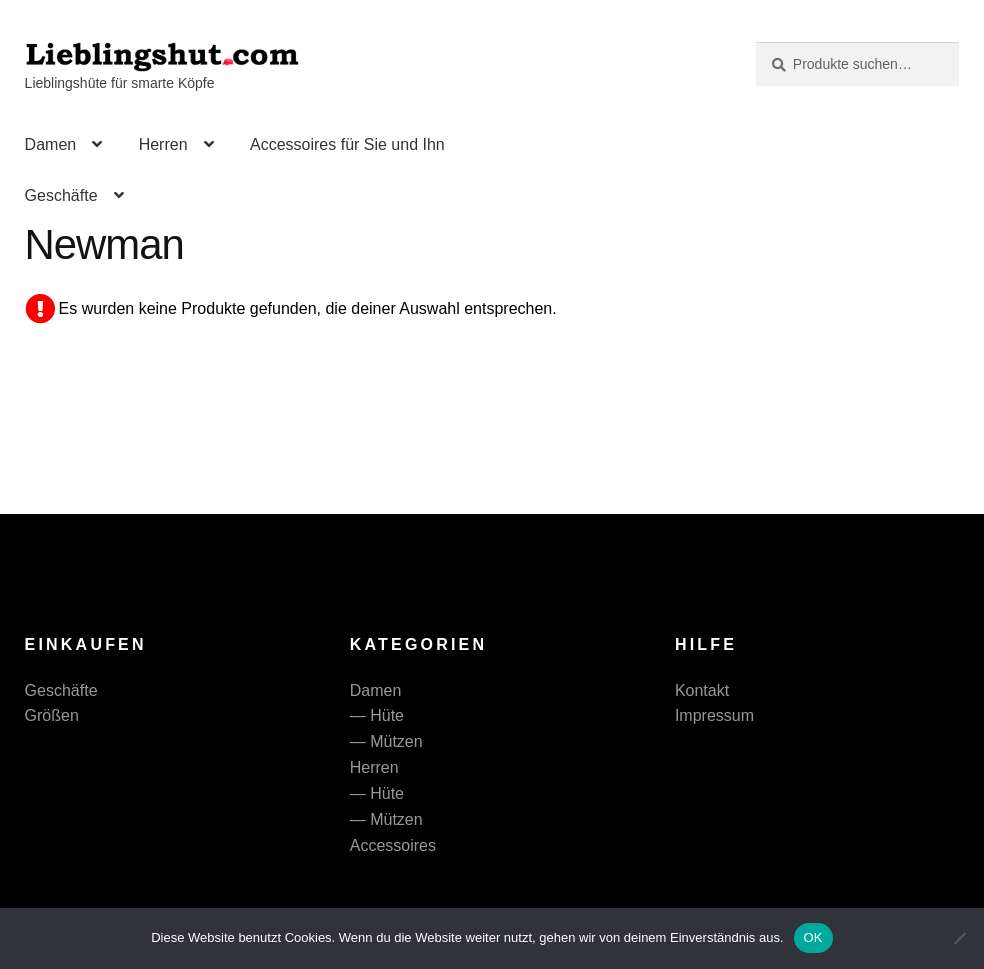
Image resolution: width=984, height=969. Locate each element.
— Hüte (377, 715)
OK (813, 937)
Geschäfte (61, 195)
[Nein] (959, 938)
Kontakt (702, 690)
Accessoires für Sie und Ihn (347, 144)
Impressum (714, 715)
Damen (51, 144)
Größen (52, 715)
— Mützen (386, 741)
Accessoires (393, 845)
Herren (163, 144)
